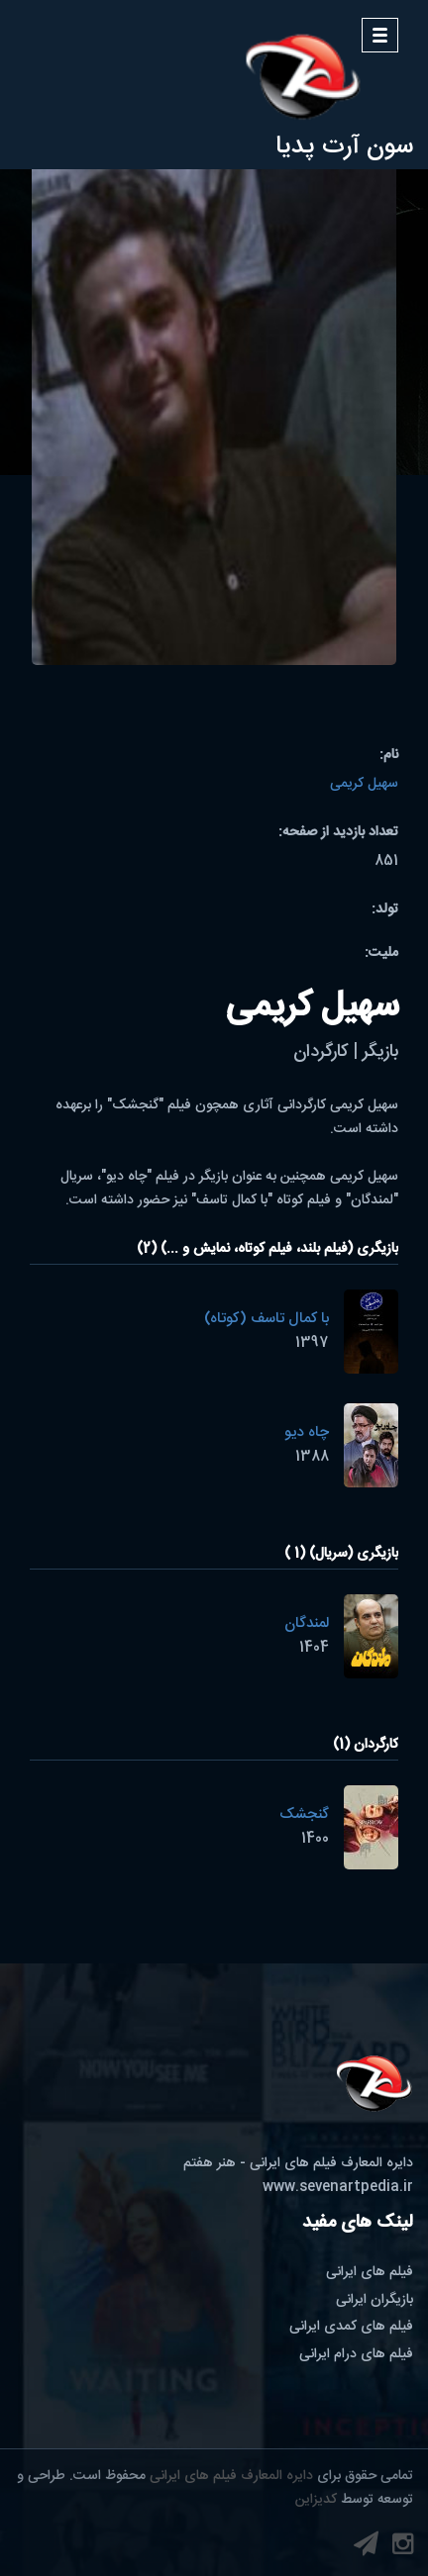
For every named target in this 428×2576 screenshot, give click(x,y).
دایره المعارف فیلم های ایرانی (231, 2476)
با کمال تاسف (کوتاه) (266, 1318)
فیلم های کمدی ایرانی (351, 2326)
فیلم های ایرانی (369, 2272)
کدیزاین (316, 2500)
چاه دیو (306, 1432)
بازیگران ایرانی (374, 2300)
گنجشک (304, 1814)
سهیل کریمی (364, 784)
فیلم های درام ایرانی (356, 2354)
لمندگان (306, 1623)
